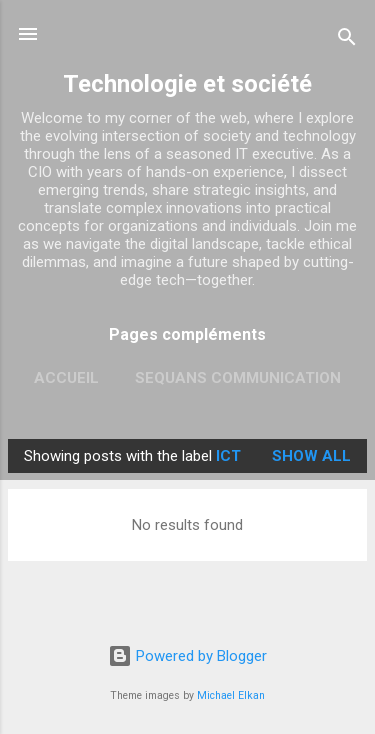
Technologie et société (187, 84)
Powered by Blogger (187, 656)
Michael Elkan (231, 695)
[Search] (347, 40)
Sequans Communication (238, 378)
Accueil (66, 378)
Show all (311, 456)
